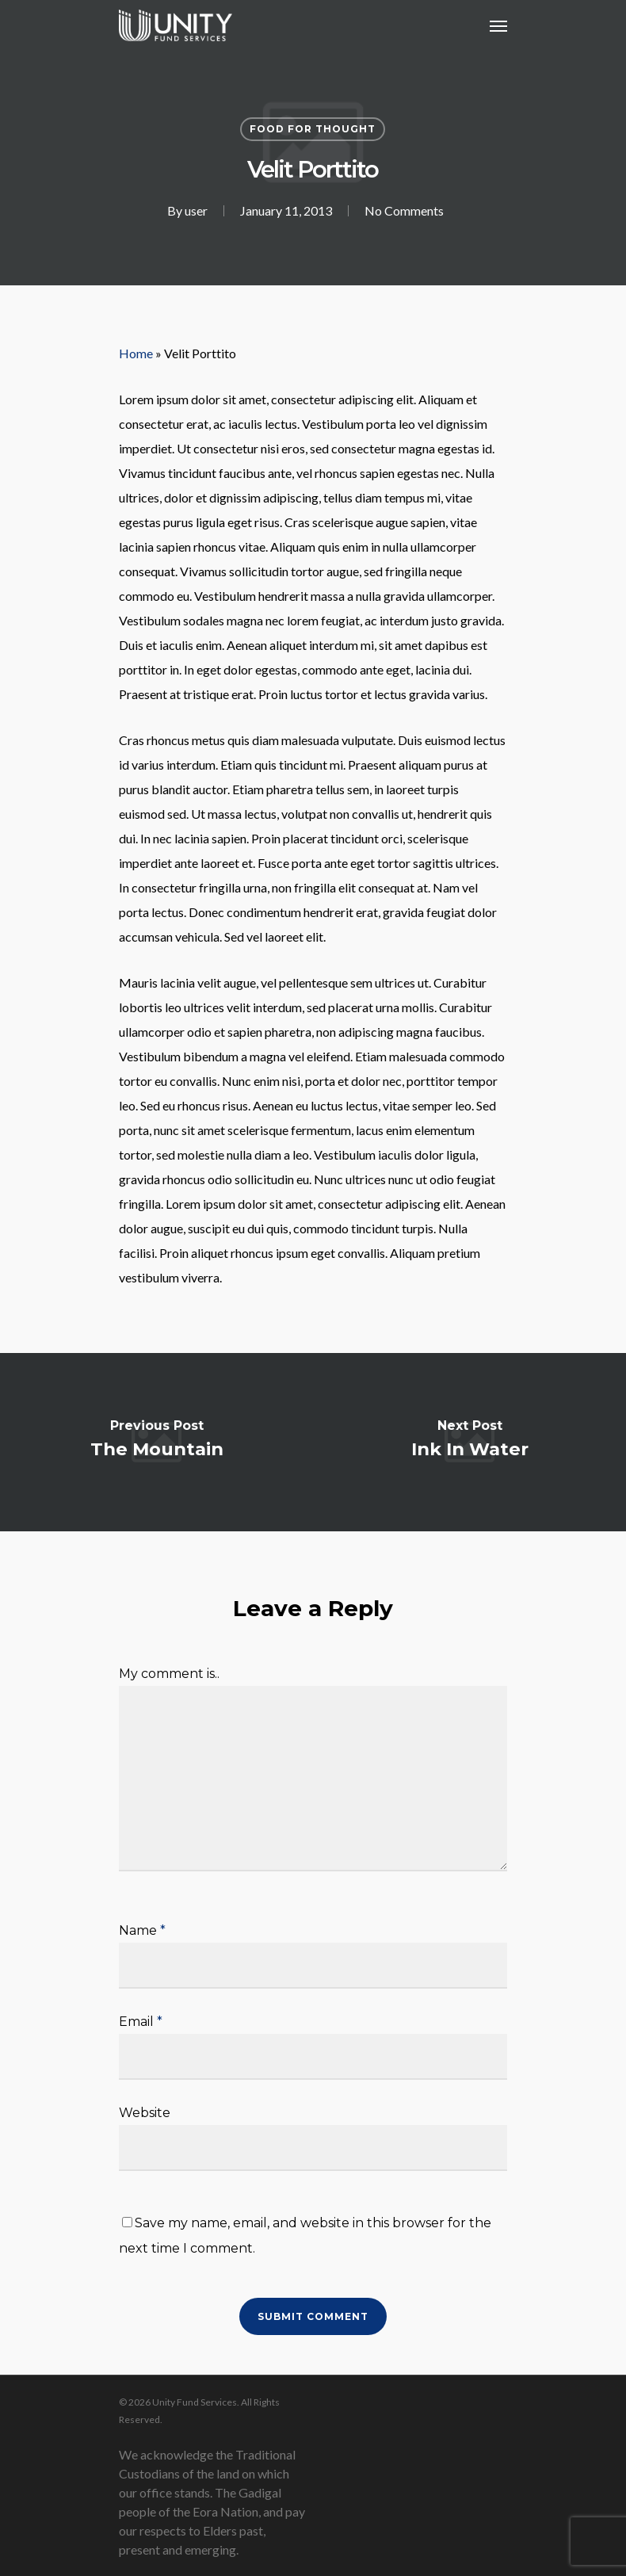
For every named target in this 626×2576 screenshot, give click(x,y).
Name (142, 1930)
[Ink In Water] (469, 1442)
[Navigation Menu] (498, 25)
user (196, 210)
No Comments (404, 210)
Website (144, 2112)
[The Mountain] (156, 1442)
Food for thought (313, 129)
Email (140, 2021)
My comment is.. (169, 1673)
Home (136, 353)
